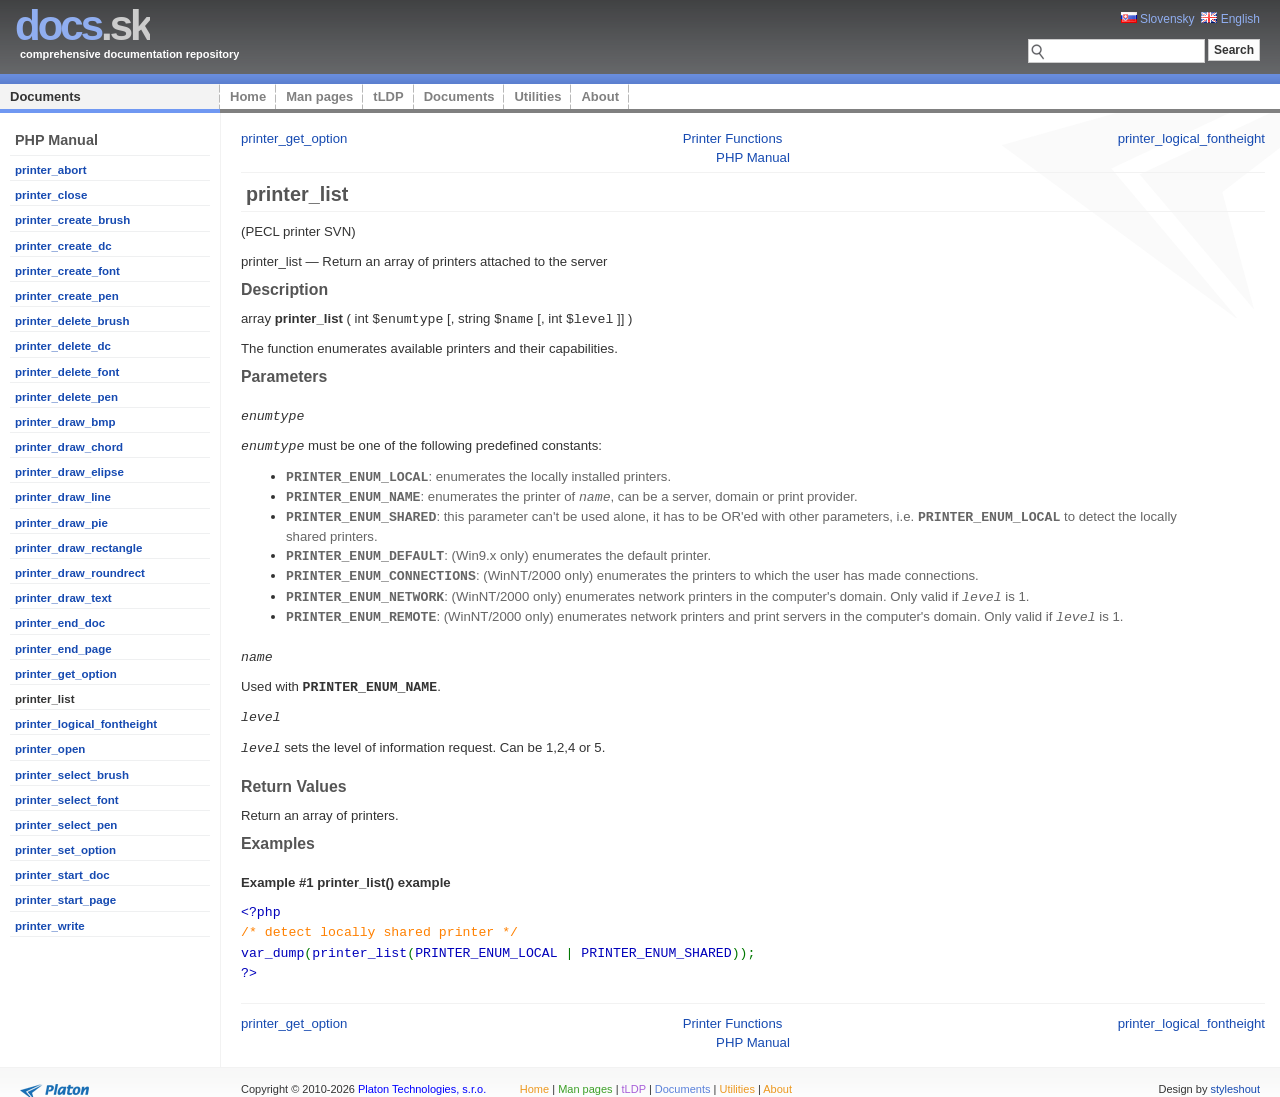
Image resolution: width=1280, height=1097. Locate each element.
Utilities (537, 96)
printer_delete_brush (72, 321)
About (600, 96)
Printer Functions (733, 138)
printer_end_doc (60, 623)
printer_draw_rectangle (78, 548)
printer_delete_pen (66, 397)
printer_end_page (63, 649)
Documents (45, 96)
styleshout (1235, 1071)
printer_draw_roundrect (80, 573)
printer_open (50, 749)
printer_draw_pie (61, 523)
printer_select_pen (66, 825)
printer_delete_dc (63, 346)
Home (248, 96)
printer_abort (51, 170)
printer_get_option (66, 674)
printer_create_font (67, 271)
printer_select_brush (72, 775)
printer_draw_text (63, 598)
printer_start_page (65, 900)
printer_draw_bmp (65, 422)
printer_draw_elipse (69, 472)
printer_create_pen (67, 296)
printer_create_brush (72, 220)
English (1230, 19)
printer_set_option (65, 850)
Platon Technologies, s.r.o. (422, 1071)
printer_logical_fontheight (86, 724)
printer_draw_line (63, 497)
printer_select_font (67, 800)
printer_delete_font (67, 372)
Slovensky (1158, 19)
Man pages (319, 96)
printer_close (51, 195)
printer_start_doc (62, 875)
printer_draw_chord (69, 447)
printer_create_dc (63, 246)
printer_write (50, 926)
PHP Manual (753, 157)
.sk (82, 25)
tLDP (388, 96)
